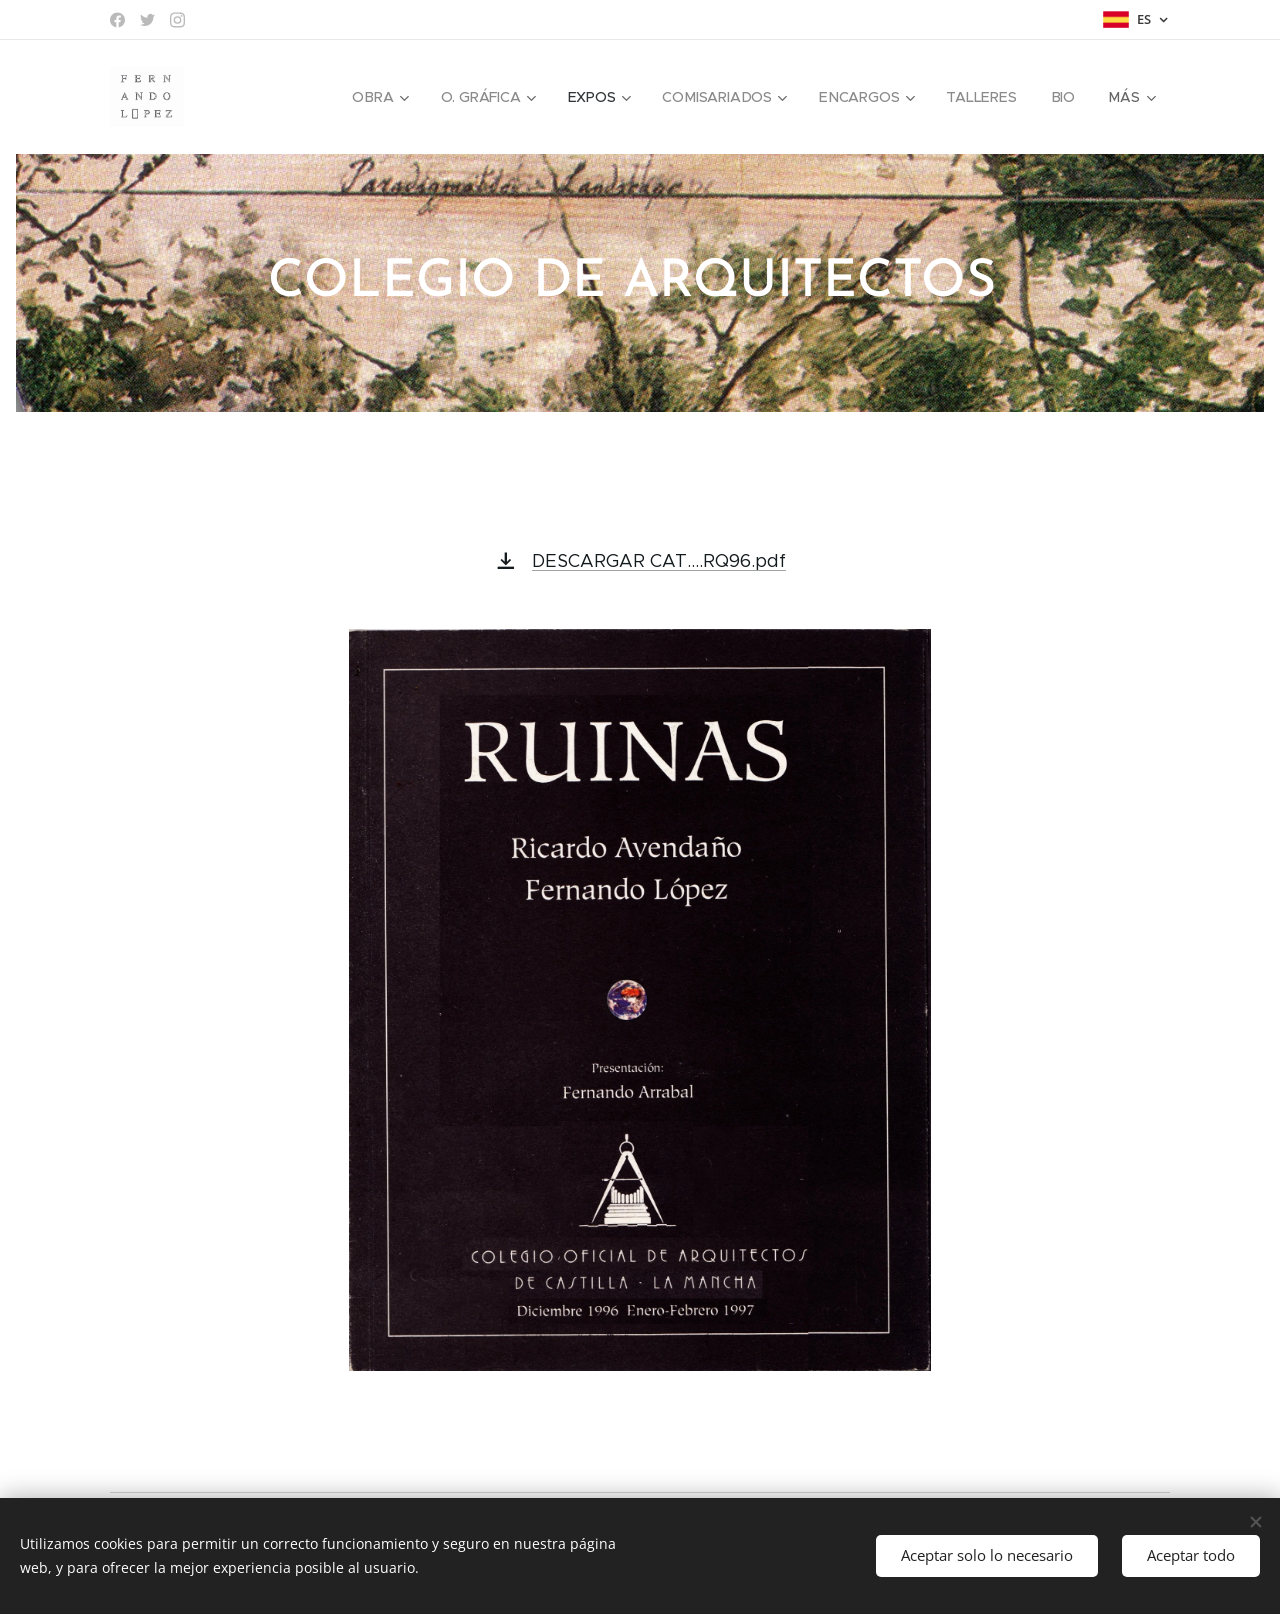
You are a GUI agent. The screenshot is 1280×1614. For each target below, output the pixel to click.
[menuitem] (380, 97)
